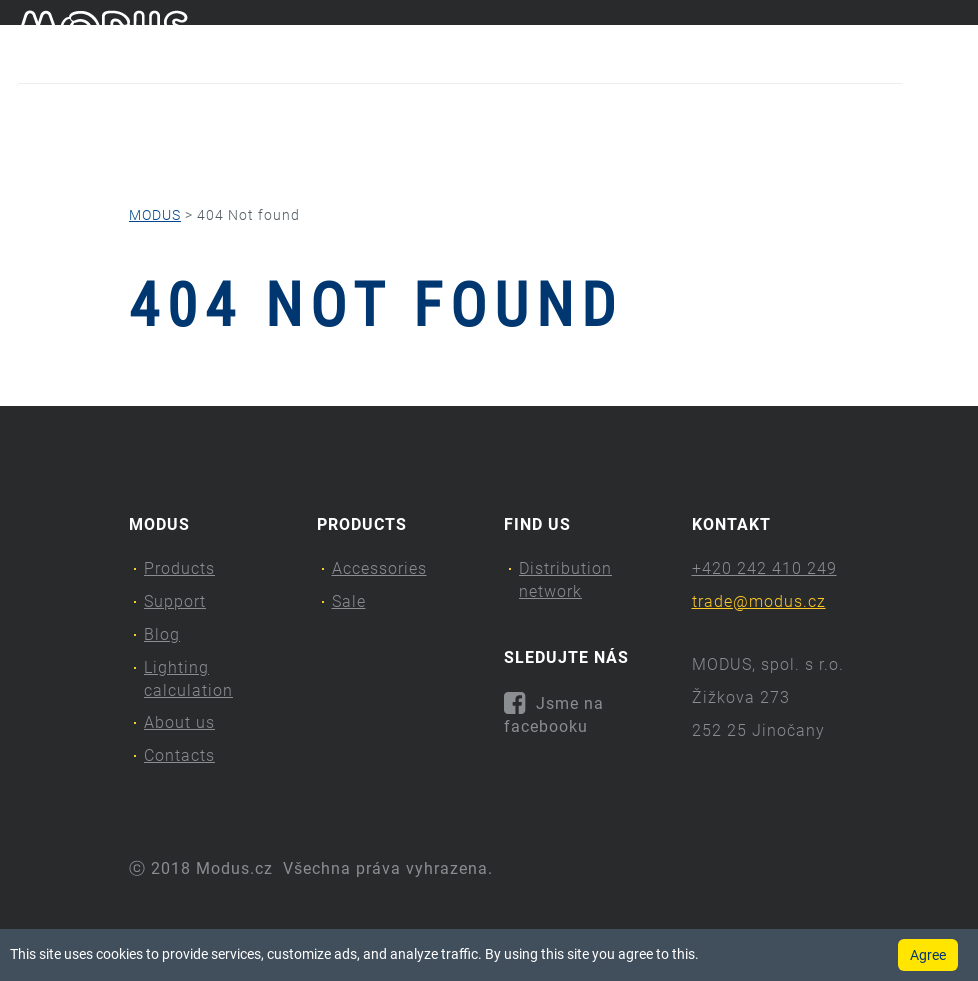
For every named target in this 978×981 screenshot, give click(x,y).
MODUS (155, 215)
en (953, 38)
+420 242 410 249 (764, 568)
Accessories (379, 568)
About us (607, 155)
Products (69, 155)
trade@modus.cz (759, 601)
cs (919, 38)
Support (196, 155)
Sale (349, 601)
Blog (294, 155)
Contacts (737, 155)
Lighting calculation (437, 155)
